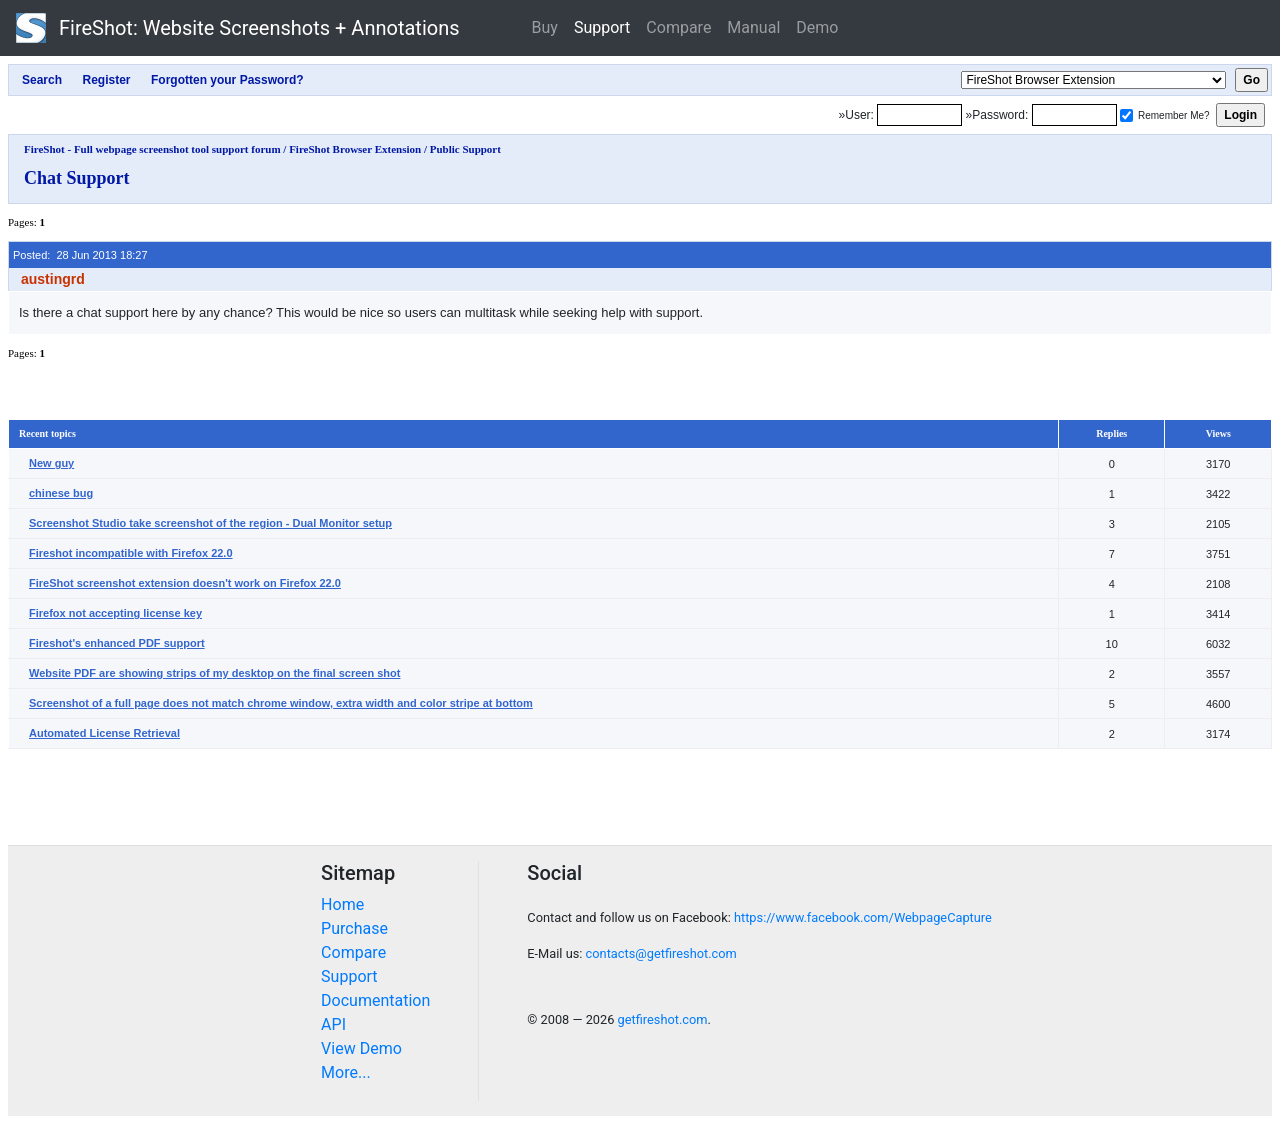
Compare (678, 27)
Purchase (354, 928)
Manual (753, 27)
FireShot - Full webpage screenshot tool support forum (152, 149)
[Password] (1074, 115)
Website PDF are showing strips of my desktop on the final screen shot (214, 673)
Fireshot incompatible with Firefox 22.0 (131, 553)
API (333, 1024)
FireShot (238, 28)
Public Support (465, 149)
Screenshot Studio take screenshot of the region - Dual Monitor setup (210, 523)
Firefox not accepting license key (115, 613)
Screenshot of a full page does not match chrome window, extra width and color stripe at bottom (281, 703)
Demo (817, 27)
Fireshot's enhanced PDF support (117, 643)
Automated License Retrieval (104, 733)
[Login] (919, 115)
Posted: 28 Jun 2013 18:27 (80, 255)
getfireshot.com (663, 1019)
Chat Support (77, 178)
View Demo (361, 1048)
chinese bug (61, 493)
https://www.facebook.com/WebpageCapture (863, 917)
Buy (545, 27)
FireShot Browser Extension (355, 149)
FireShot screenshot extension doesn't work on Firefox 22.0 (185, 583)
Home (342, 904)
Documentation (375, 1000)
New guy (51, 463)
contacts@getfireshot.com (661, 953)
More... (346, 1072)
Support (602, 27)
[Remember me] (1126, 115)
